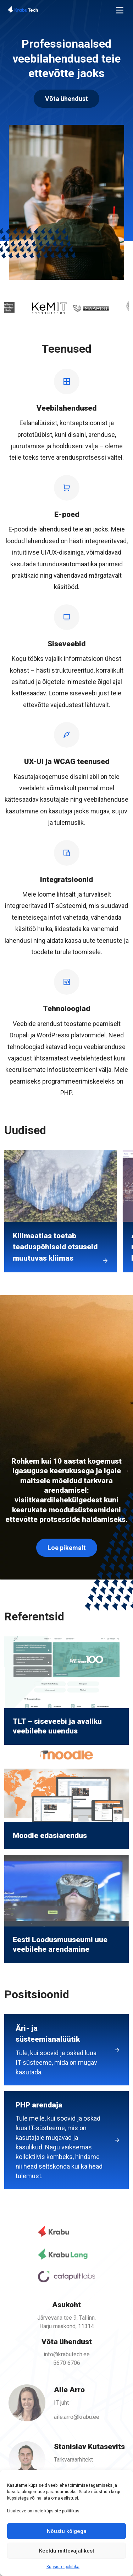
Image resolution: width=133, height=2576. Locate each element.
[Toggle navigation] (120, 10)
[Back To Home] (34, 10)
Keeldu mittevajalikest (66, 2551)
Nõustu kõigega (67, 2531)
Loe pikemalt (67, 1550)
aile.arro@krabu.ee (76, 2415)
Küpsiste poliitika (62, 2566)
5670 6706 (67, 2362)
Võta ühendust (66, 98)
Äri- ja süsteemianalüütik (59, 2051)
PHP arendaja (59, 2141)
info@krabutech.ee (66, 2354)
